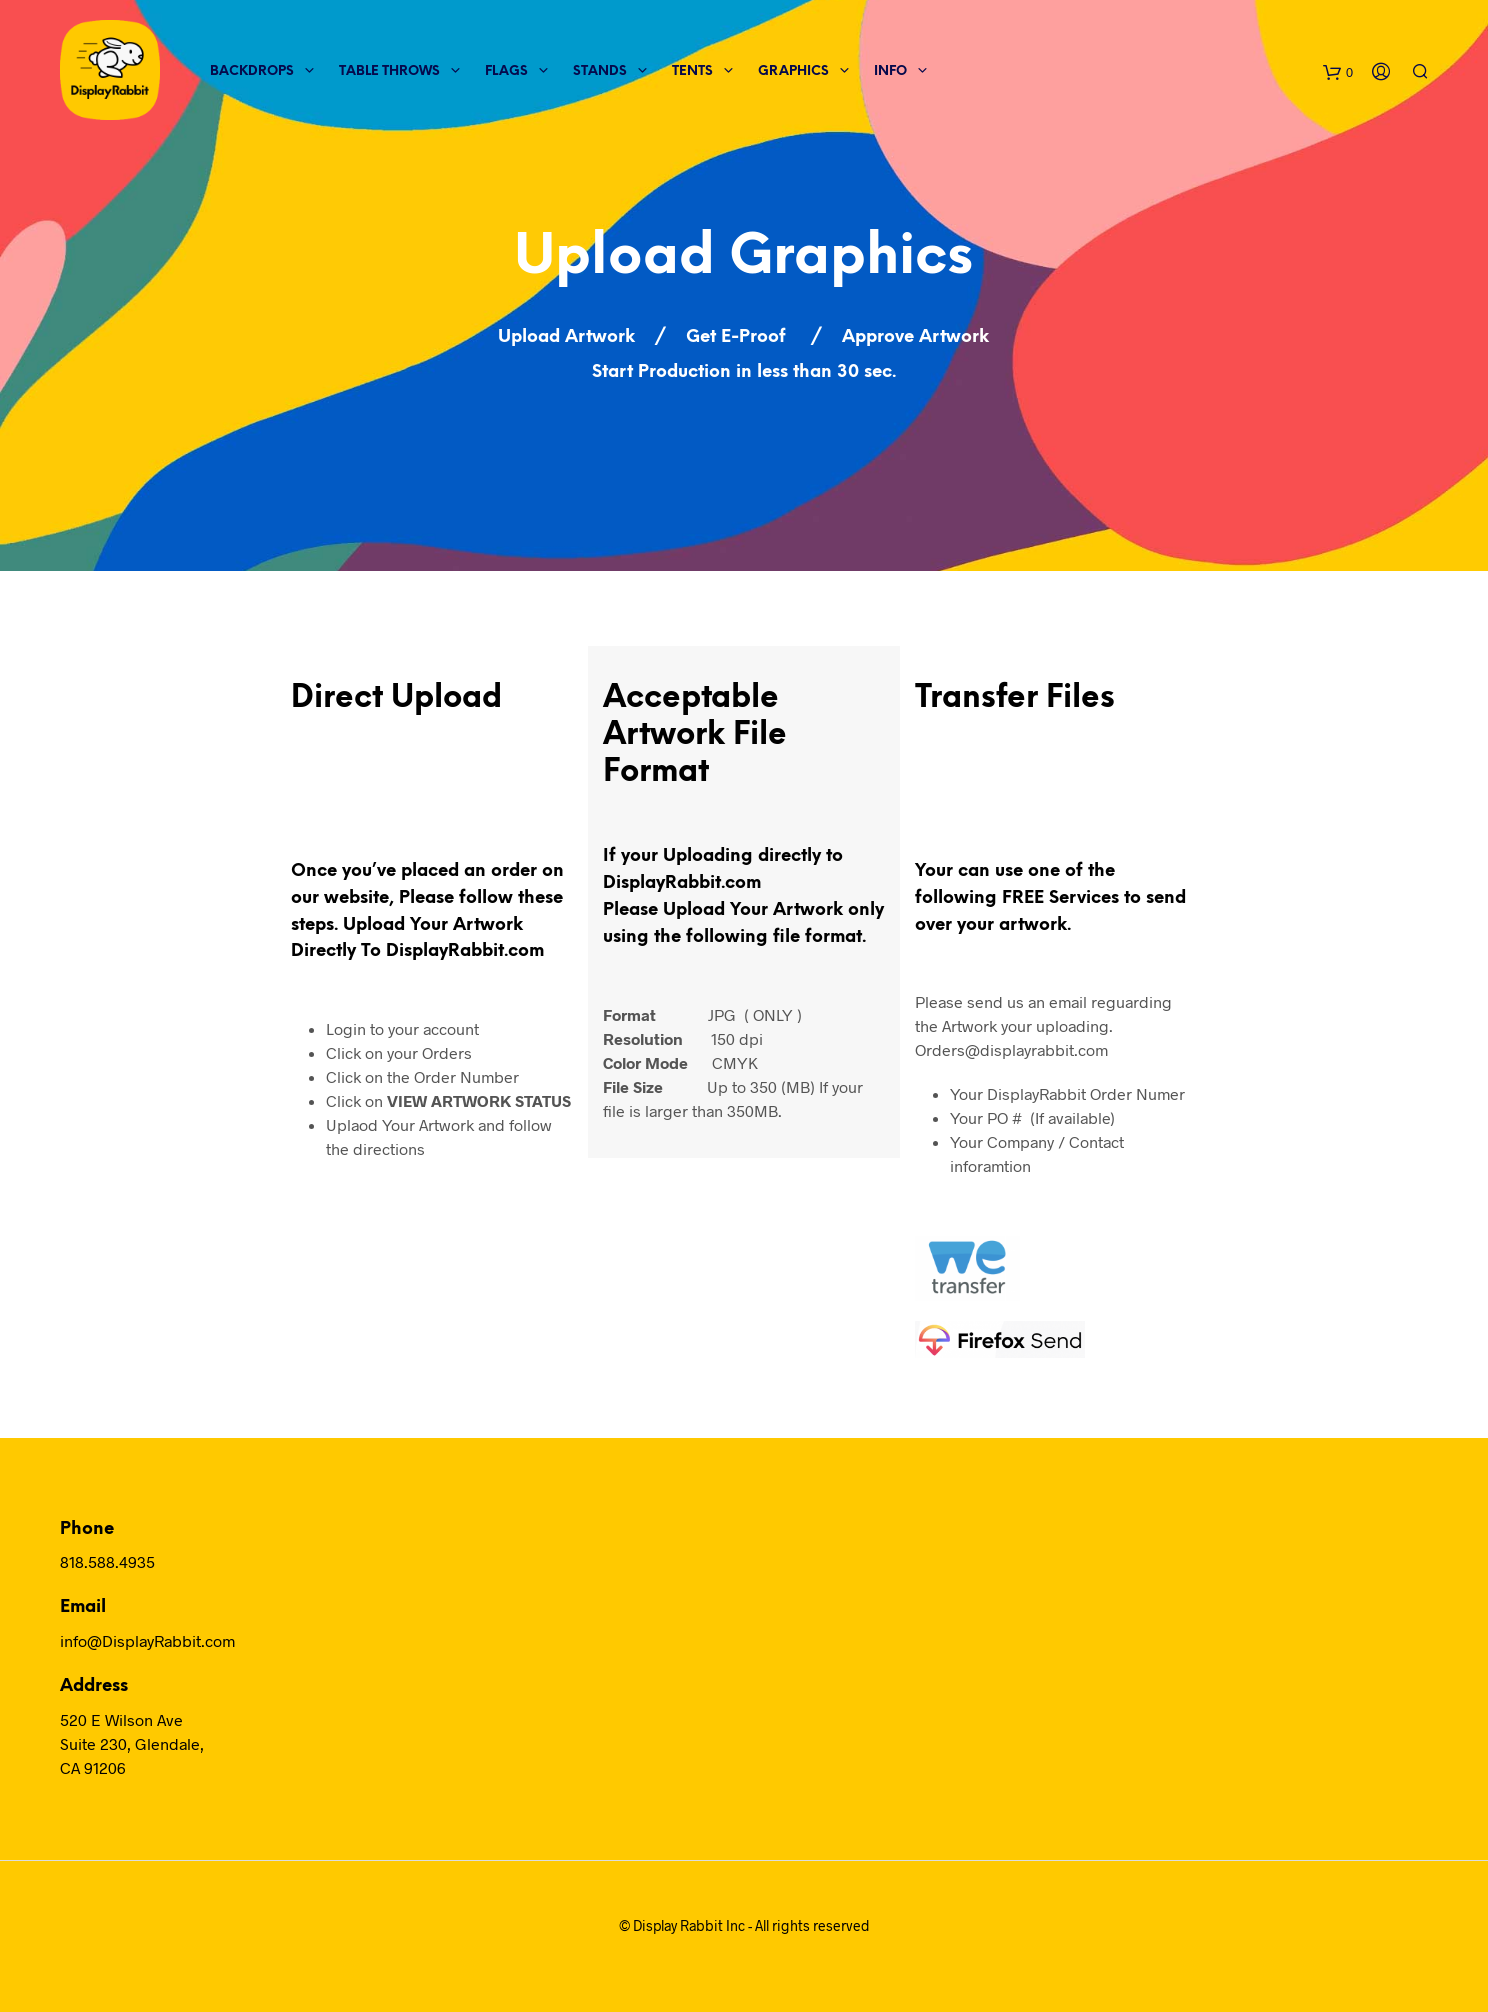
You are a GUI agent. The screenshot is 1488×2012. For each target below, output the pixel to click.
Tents (692, 71)
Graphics (793, 71)
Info (890, 71)
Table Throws (389, 71)
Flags (506, 71)
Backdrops (252, 71)
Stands (600, 71)
